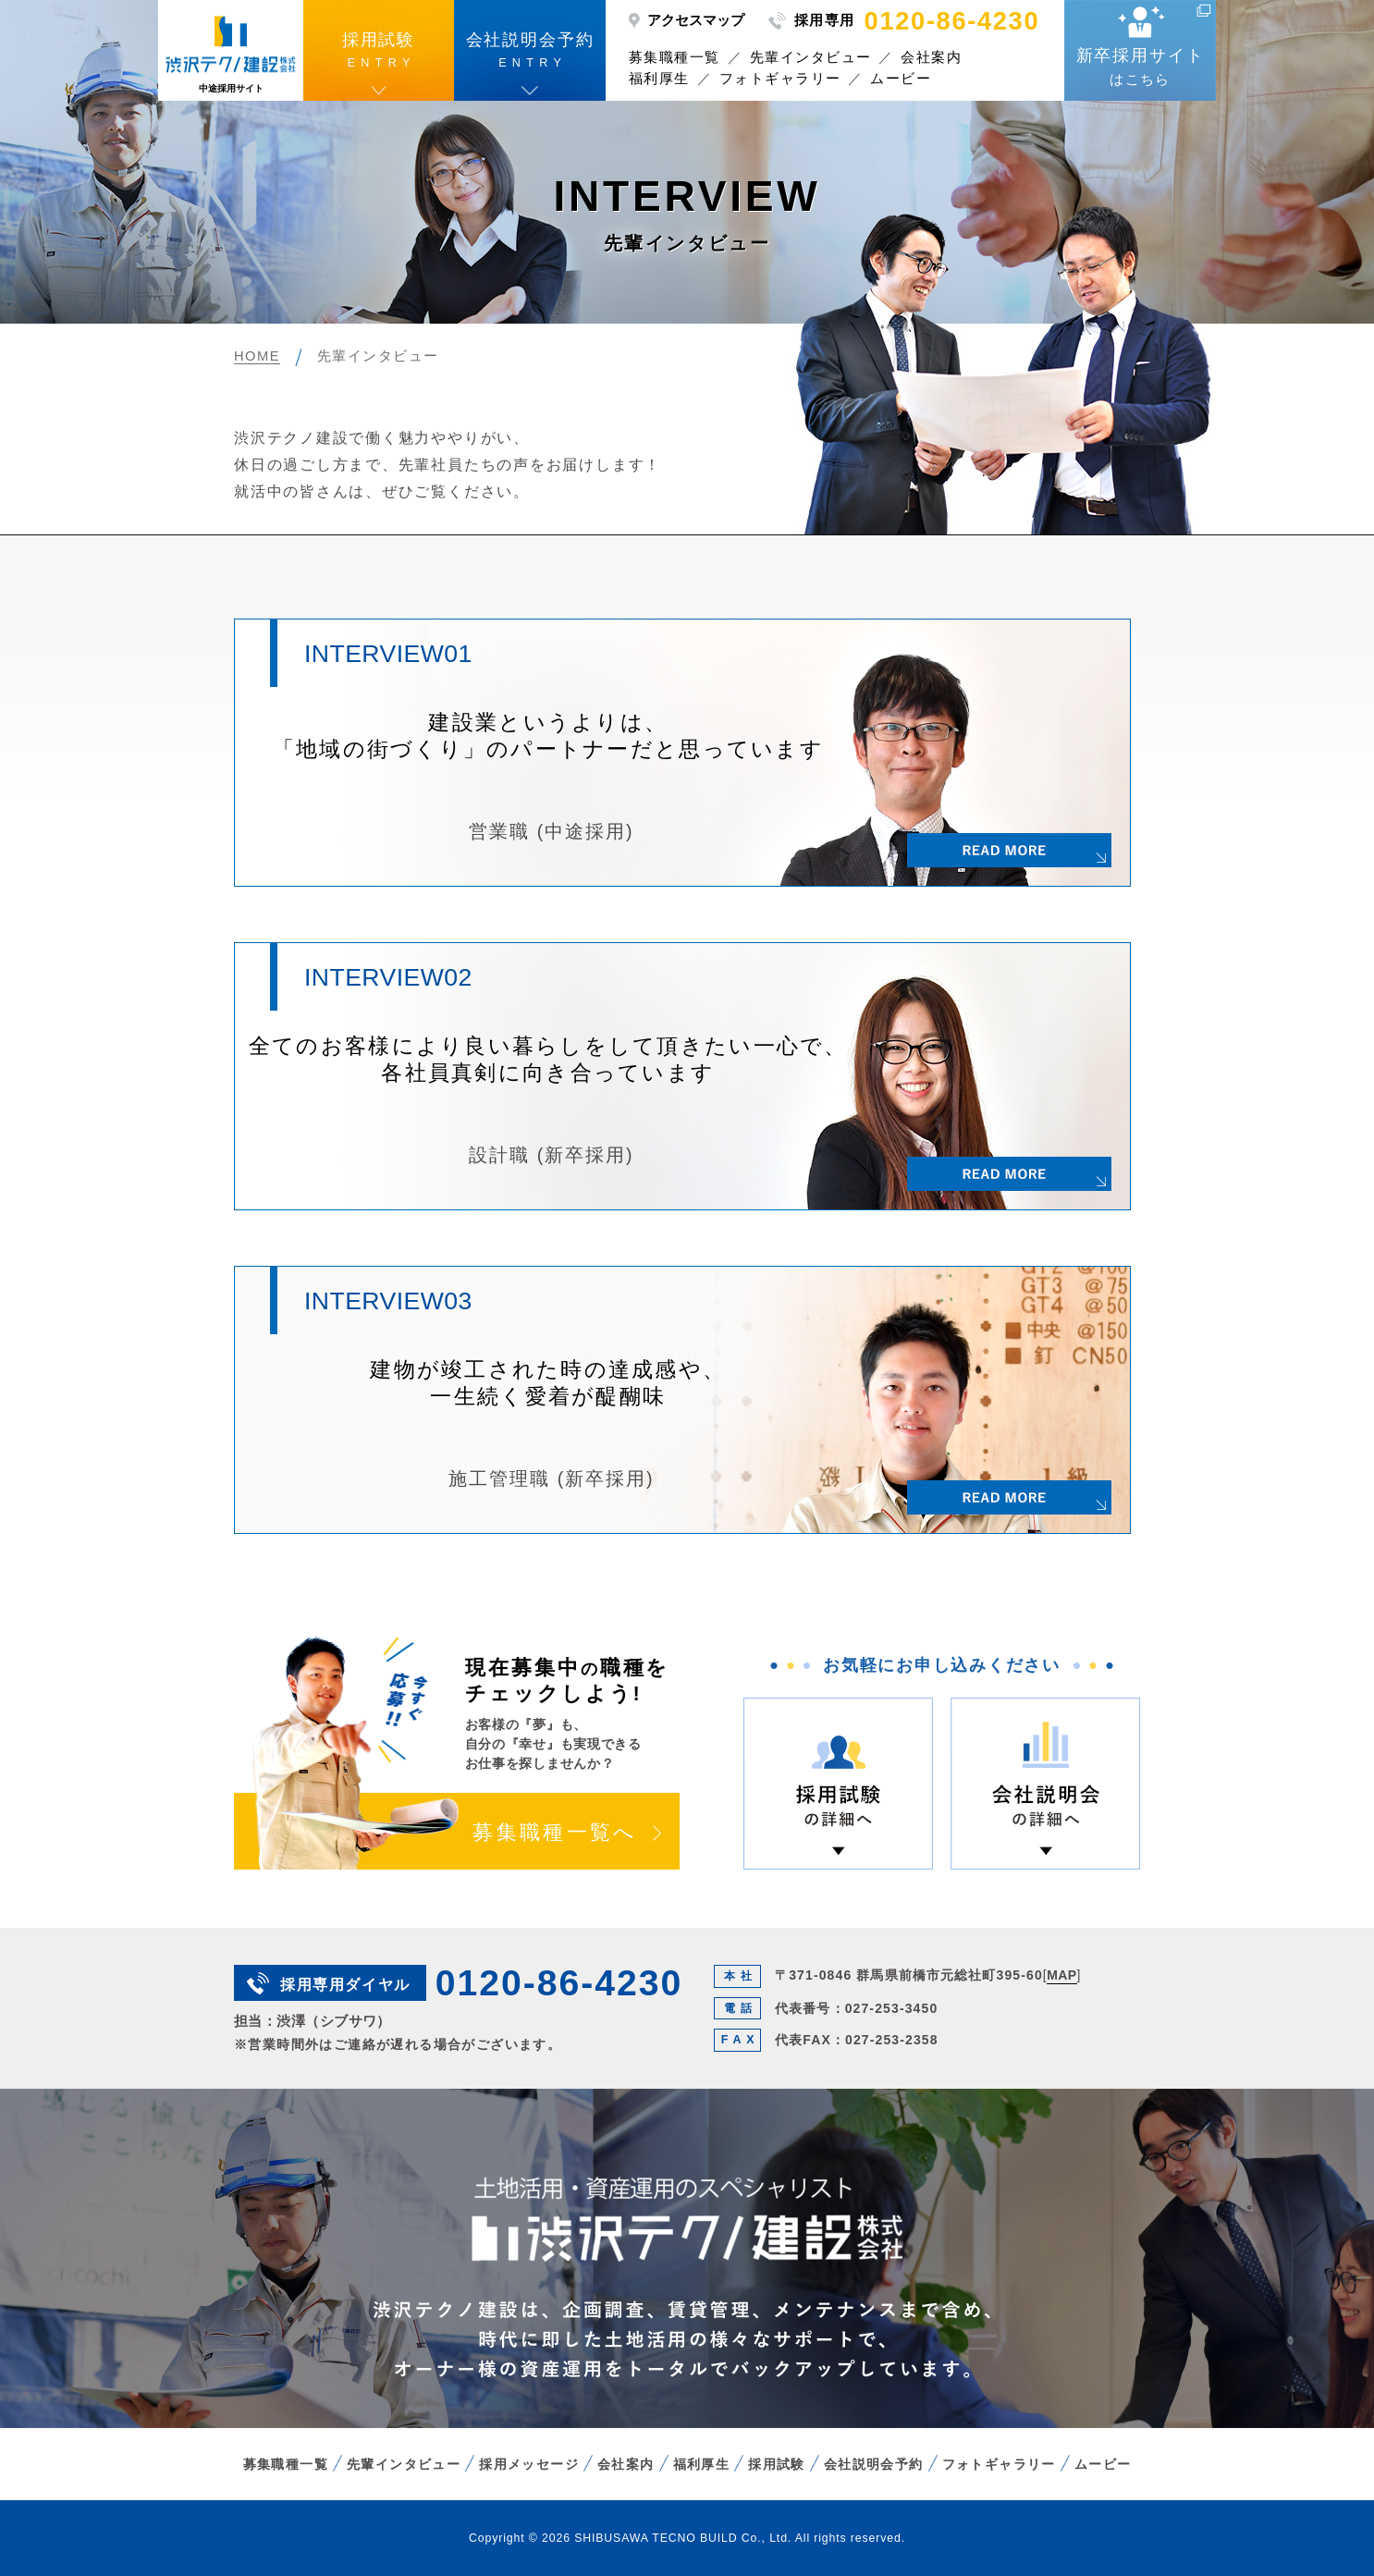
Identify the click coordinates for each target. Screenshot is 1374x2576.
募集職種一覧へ (555, 1832)
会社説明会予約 (874, 2464)
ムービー (900, 78)
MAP (1061, 1975)
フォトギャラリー (780, 78)
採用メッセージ (529, 2464)
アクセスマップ (695, 20)
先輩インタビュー (811, 57)
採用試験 (776, 2464)
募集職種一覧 (674, 57)
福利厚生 (659, 78)
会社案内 (931, 57)
